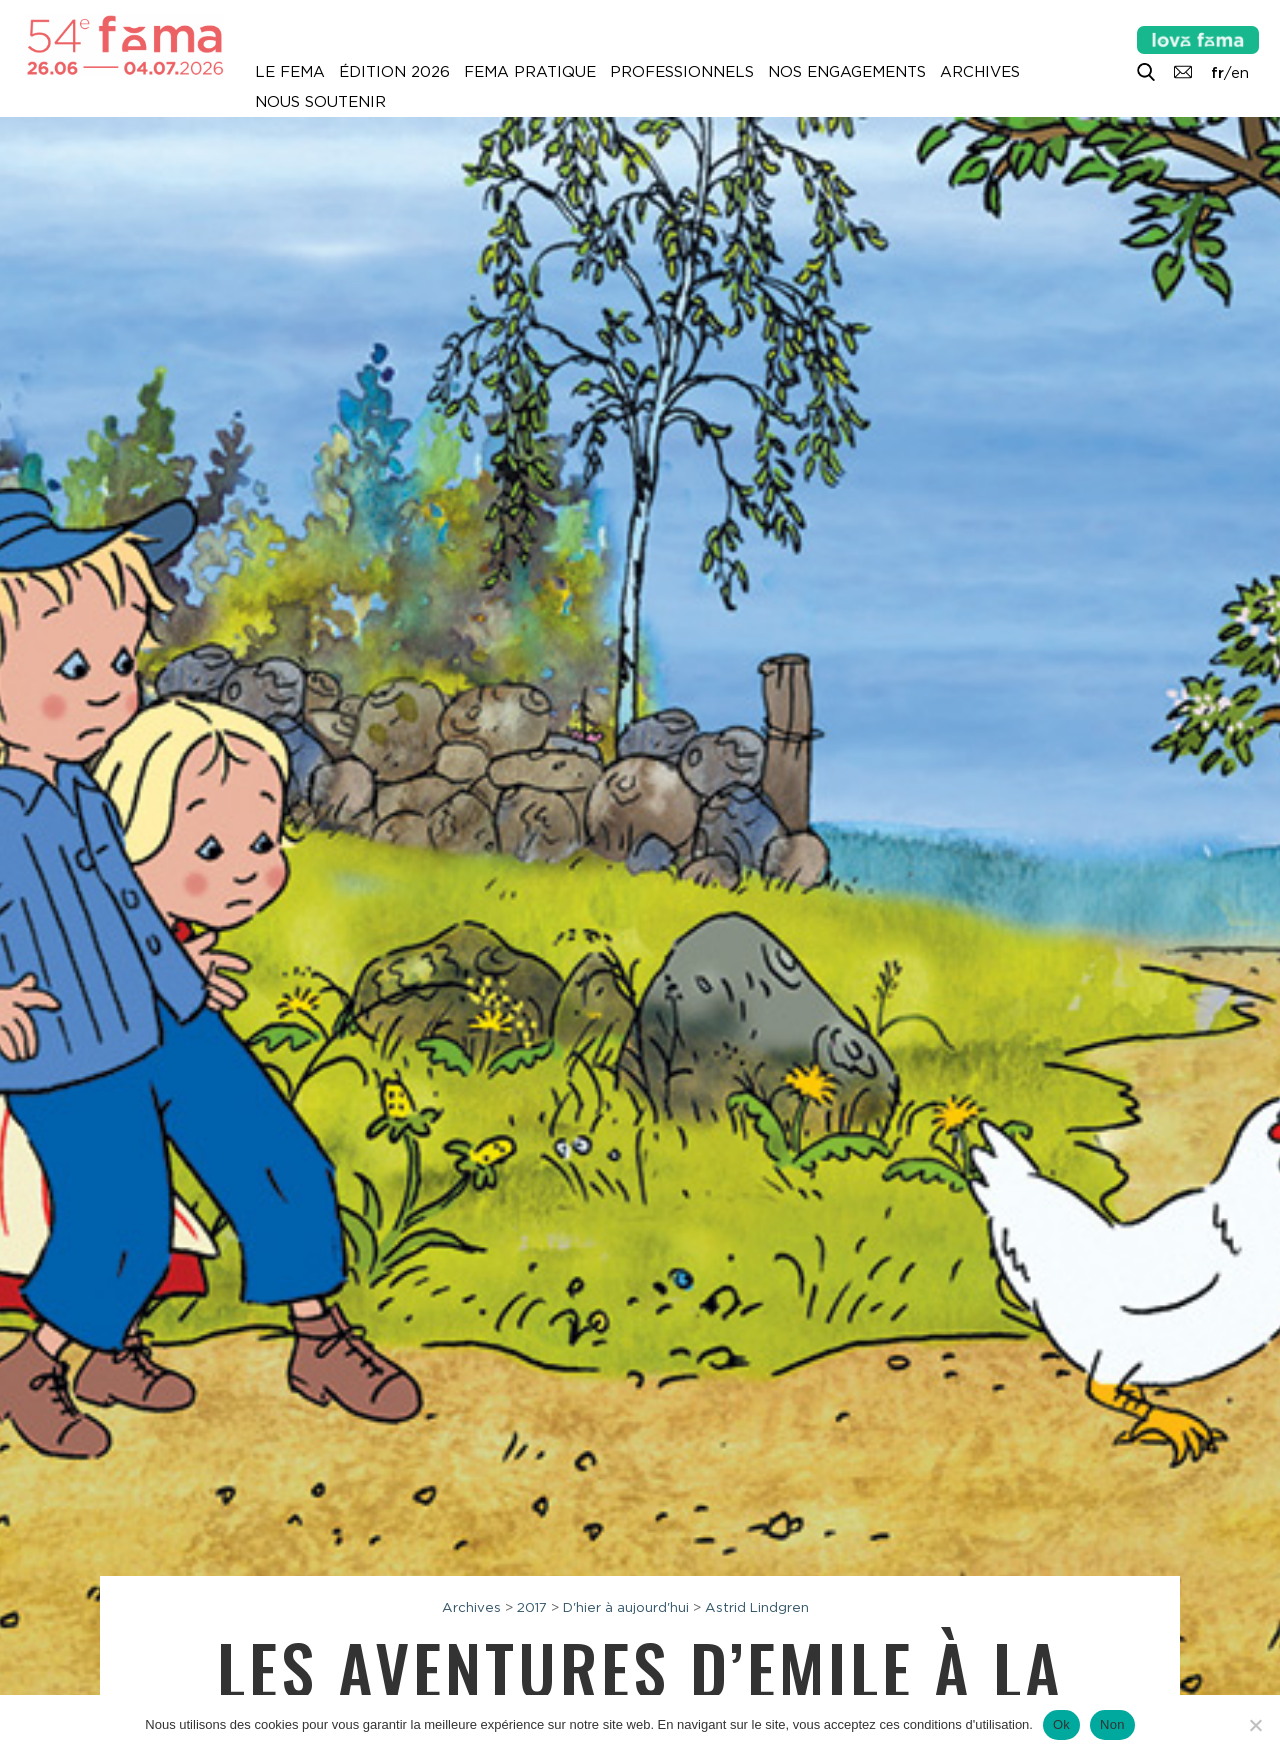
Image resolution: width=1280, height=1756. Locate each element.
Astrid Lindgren (757, 1607)
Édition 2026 (394, 72)
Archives (980, 72)
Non (1112, 1724)
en (1240, 73)
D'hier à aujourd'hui (626, 1607)
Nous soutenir (320, 102)
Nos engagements (847, 72)
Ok (1061, 1724)
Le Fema (290, 72)
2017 (532, 1607)
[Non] (1255, 1725)
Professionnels (682, 72)
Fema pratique (530, 72)
